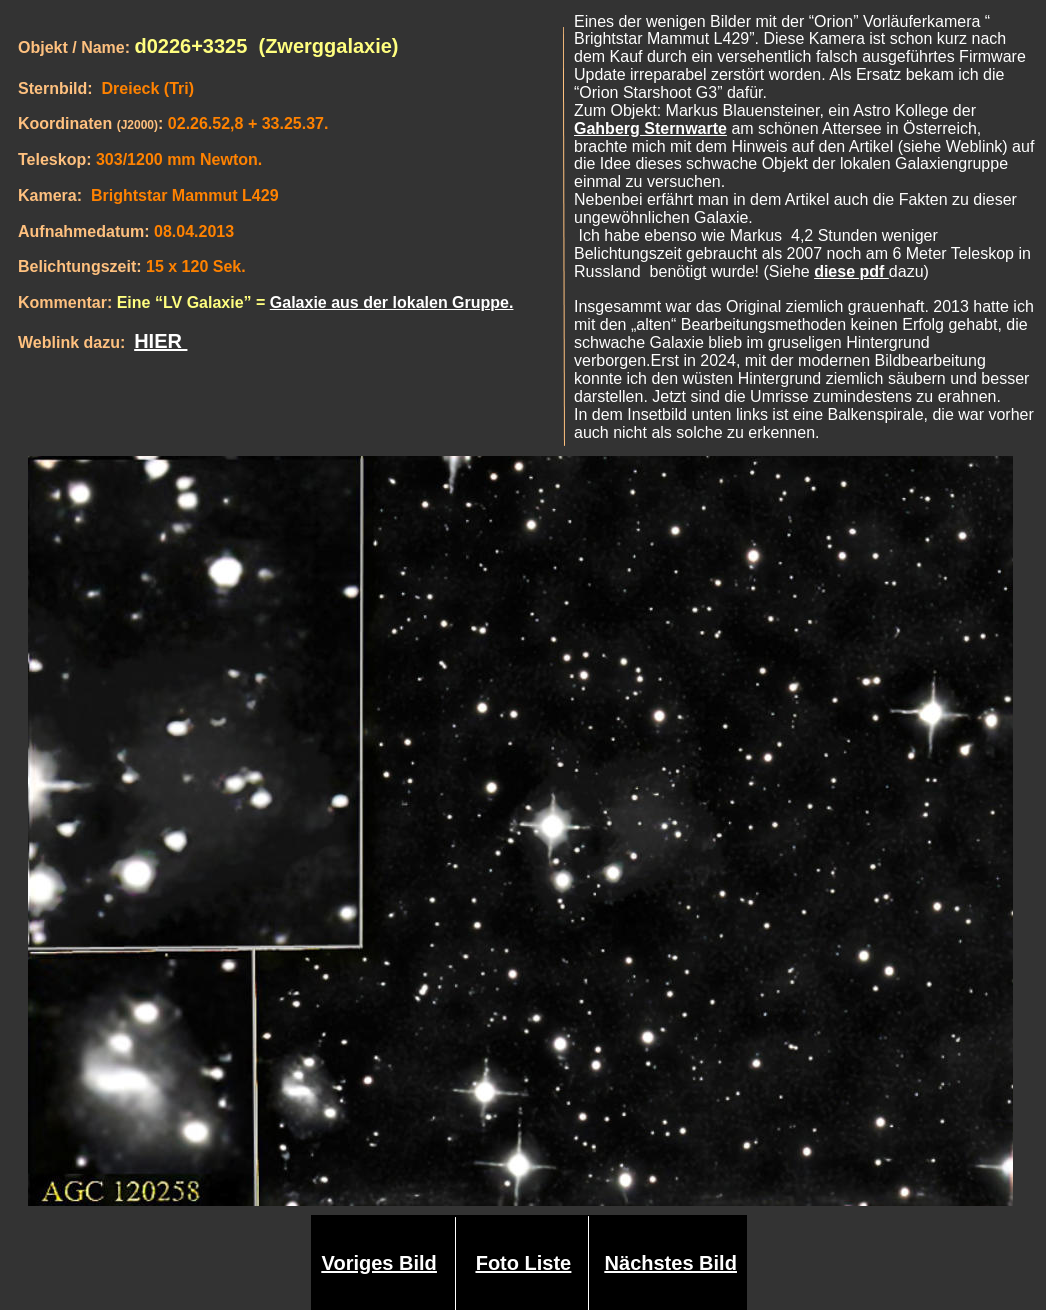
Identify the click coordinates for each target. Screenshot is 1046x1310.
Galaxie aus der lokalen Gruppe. (392, 302)
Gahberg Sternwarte (650, 128)
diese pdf (851, 271)
